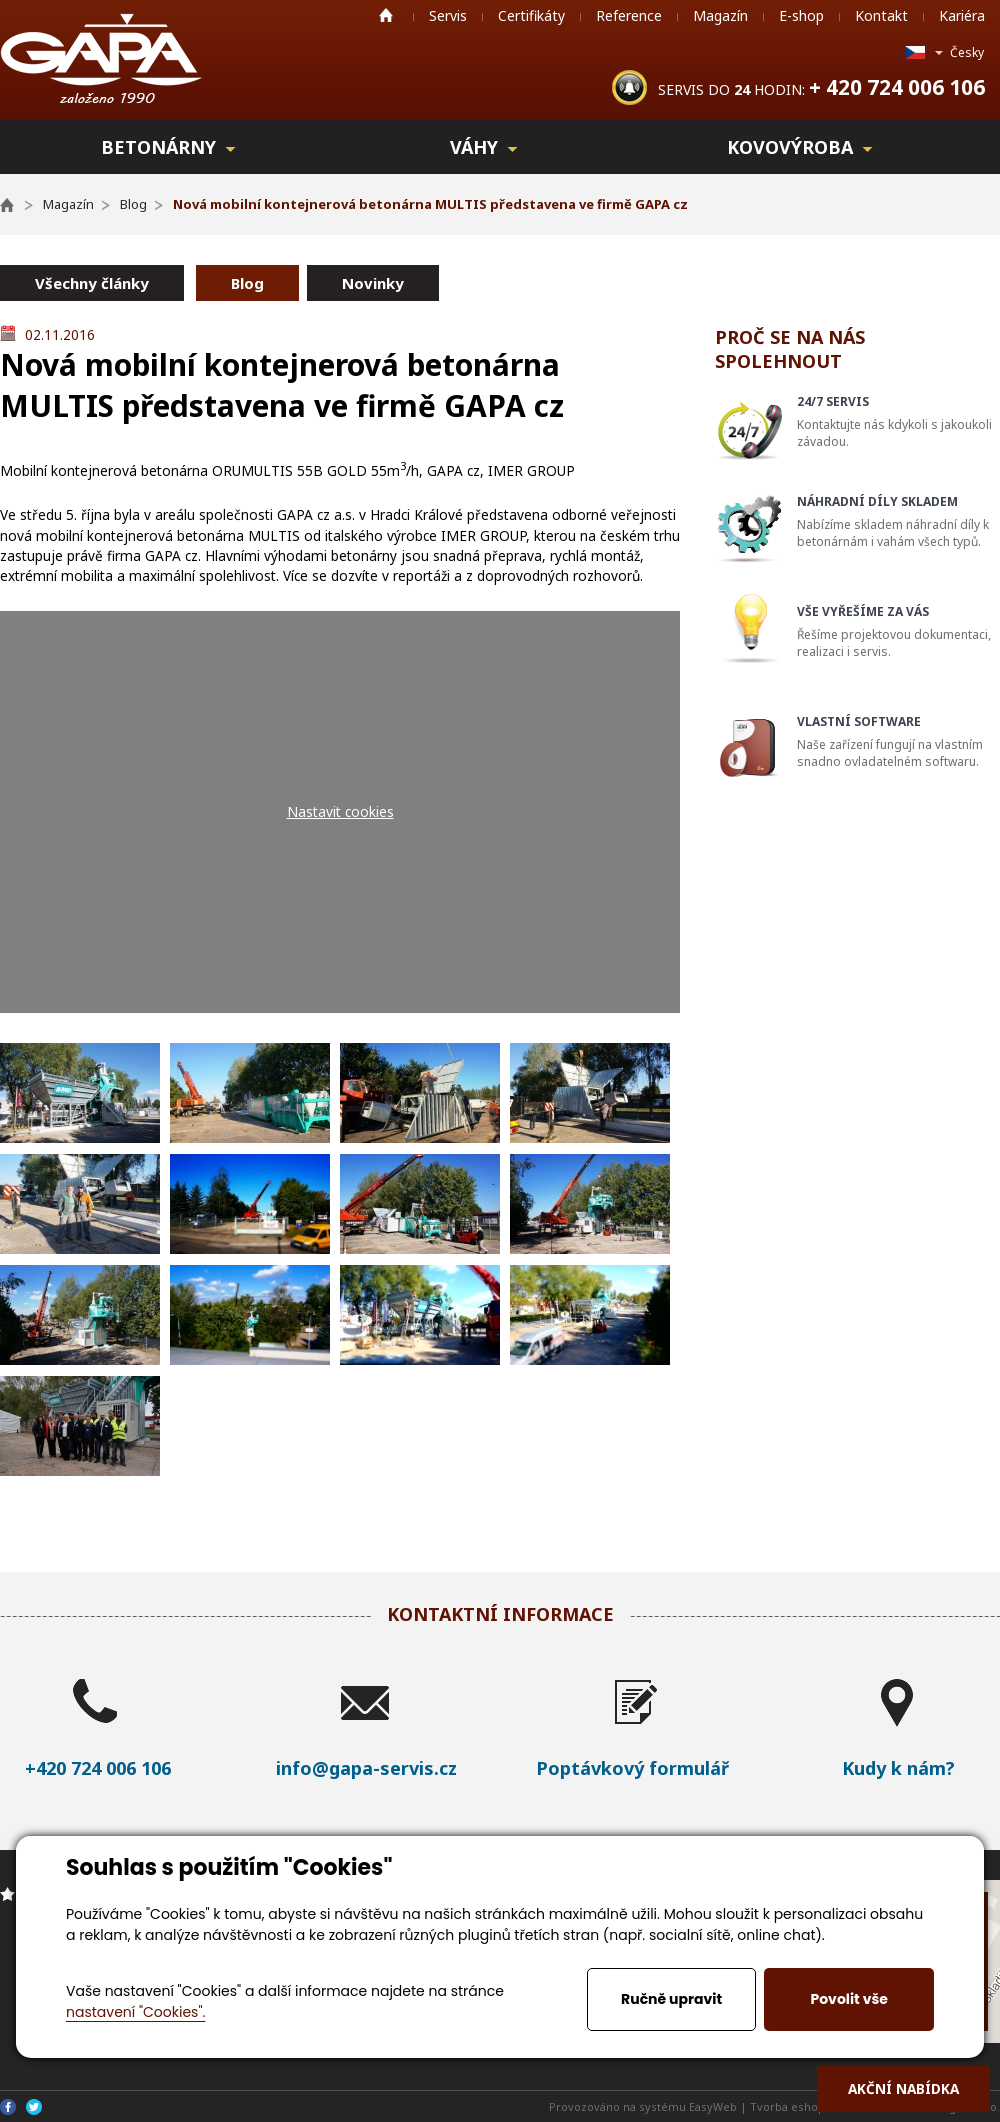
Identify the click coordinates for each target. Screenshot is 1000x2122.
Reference (629, 15)
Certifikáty (531, 15)
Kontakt (881, 15)
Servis (448, 15)
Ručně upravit (671, 1999)
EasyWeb (713, 2106)
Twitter (34, 2107)
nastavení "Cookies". (135, 2012)
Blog (247, 283)
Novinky (373, 283)
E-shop (801, 15)
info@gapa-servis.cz (366, 1768)
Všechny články (92, 283)
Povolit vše (848, 1999)
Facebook (8, 2107)
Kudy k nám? (898, 1768)
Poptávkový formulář (632, 1768)
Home (386, 15)
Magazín (720, 15)
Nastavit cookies (340, 811)
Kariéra (962, 15)
